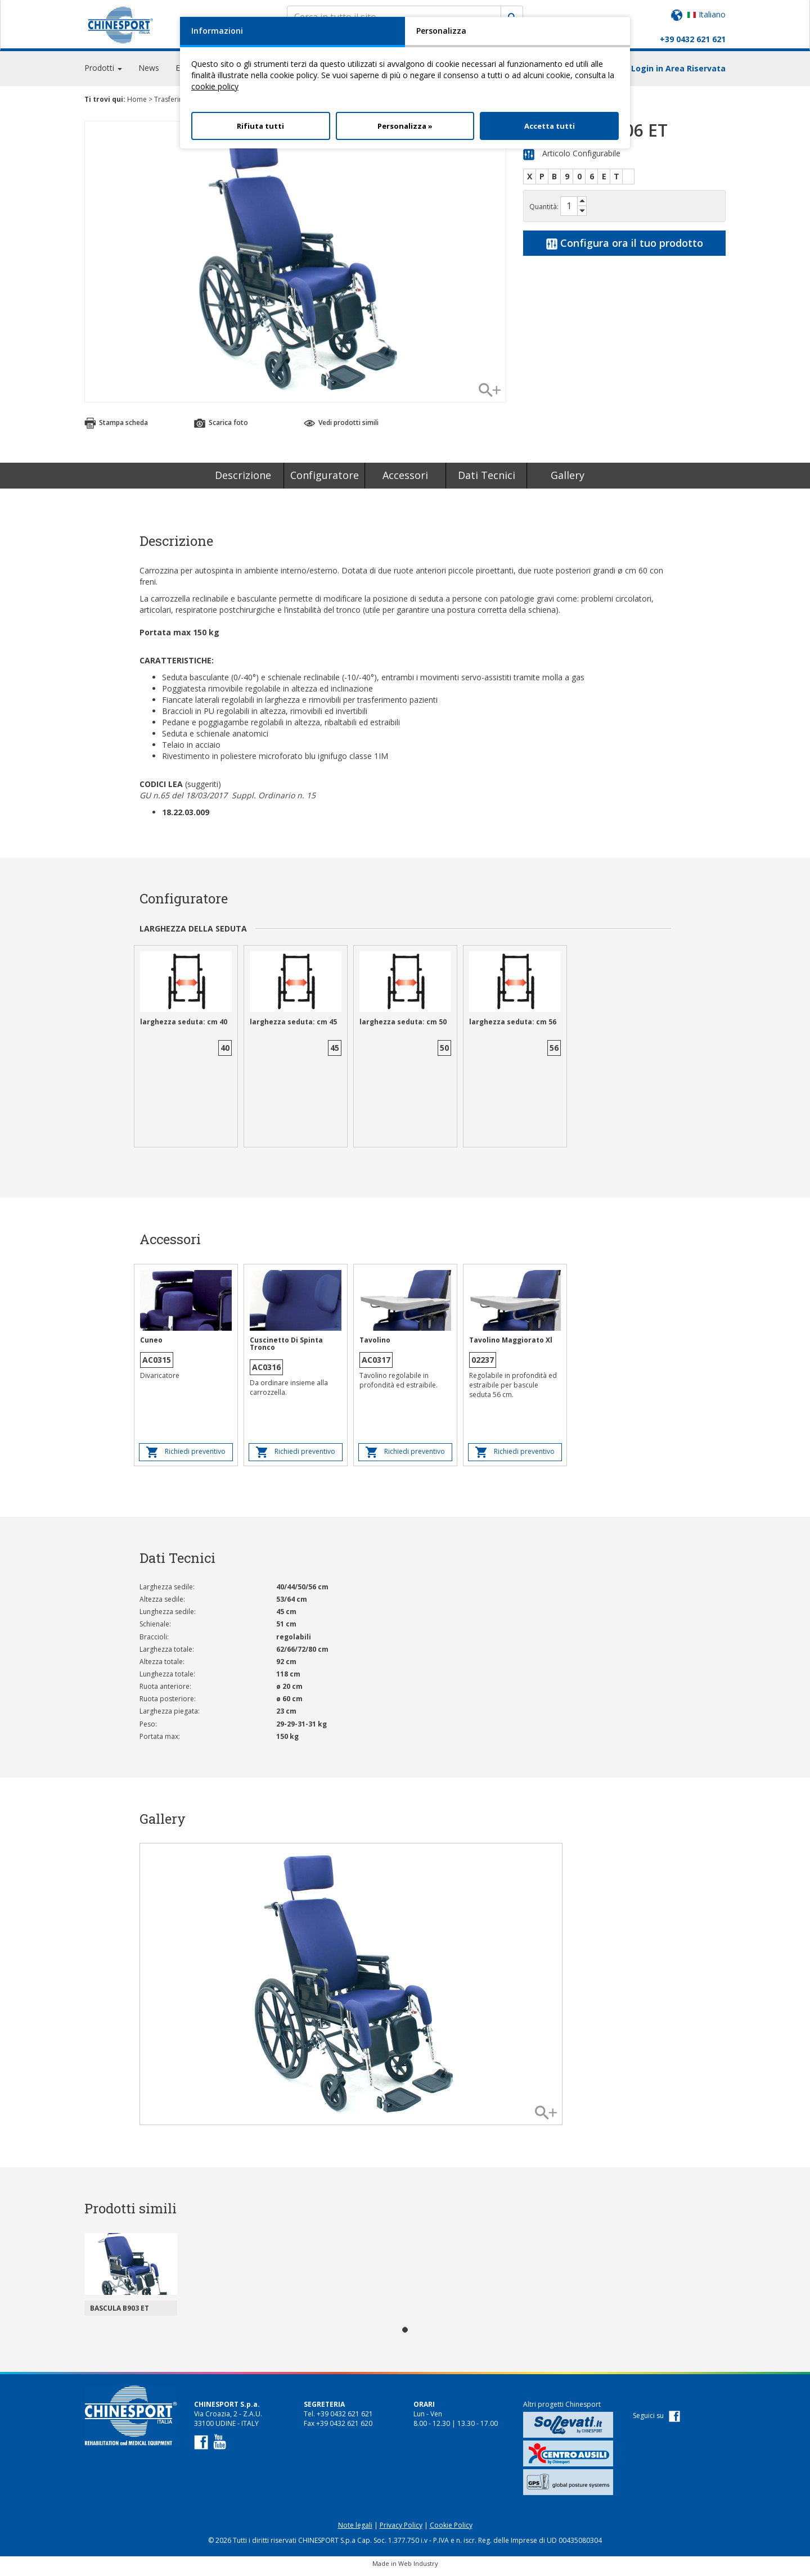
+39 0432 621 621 (693, 39)
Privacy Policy (401, 2530)
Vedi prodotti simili (341, 427)
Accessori (405, 480)
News (148, 72)
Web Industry (418, 2568)
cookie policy (214, 86)
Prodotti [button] (103, 72)
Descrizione (243, 480)
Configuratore (324, 480)
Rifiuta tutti (260, 126)
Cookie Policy (451, 2530)
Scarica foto (221, 427)
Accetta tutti (549, 126)
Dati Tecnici (486, 480)
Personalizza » (405, 126)
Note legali (355, 2530)
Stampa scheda (116, 427)
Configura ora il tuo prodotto (624, 247)
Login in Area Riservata (678, 73)
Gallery (567, 480)
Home (137, 104)
